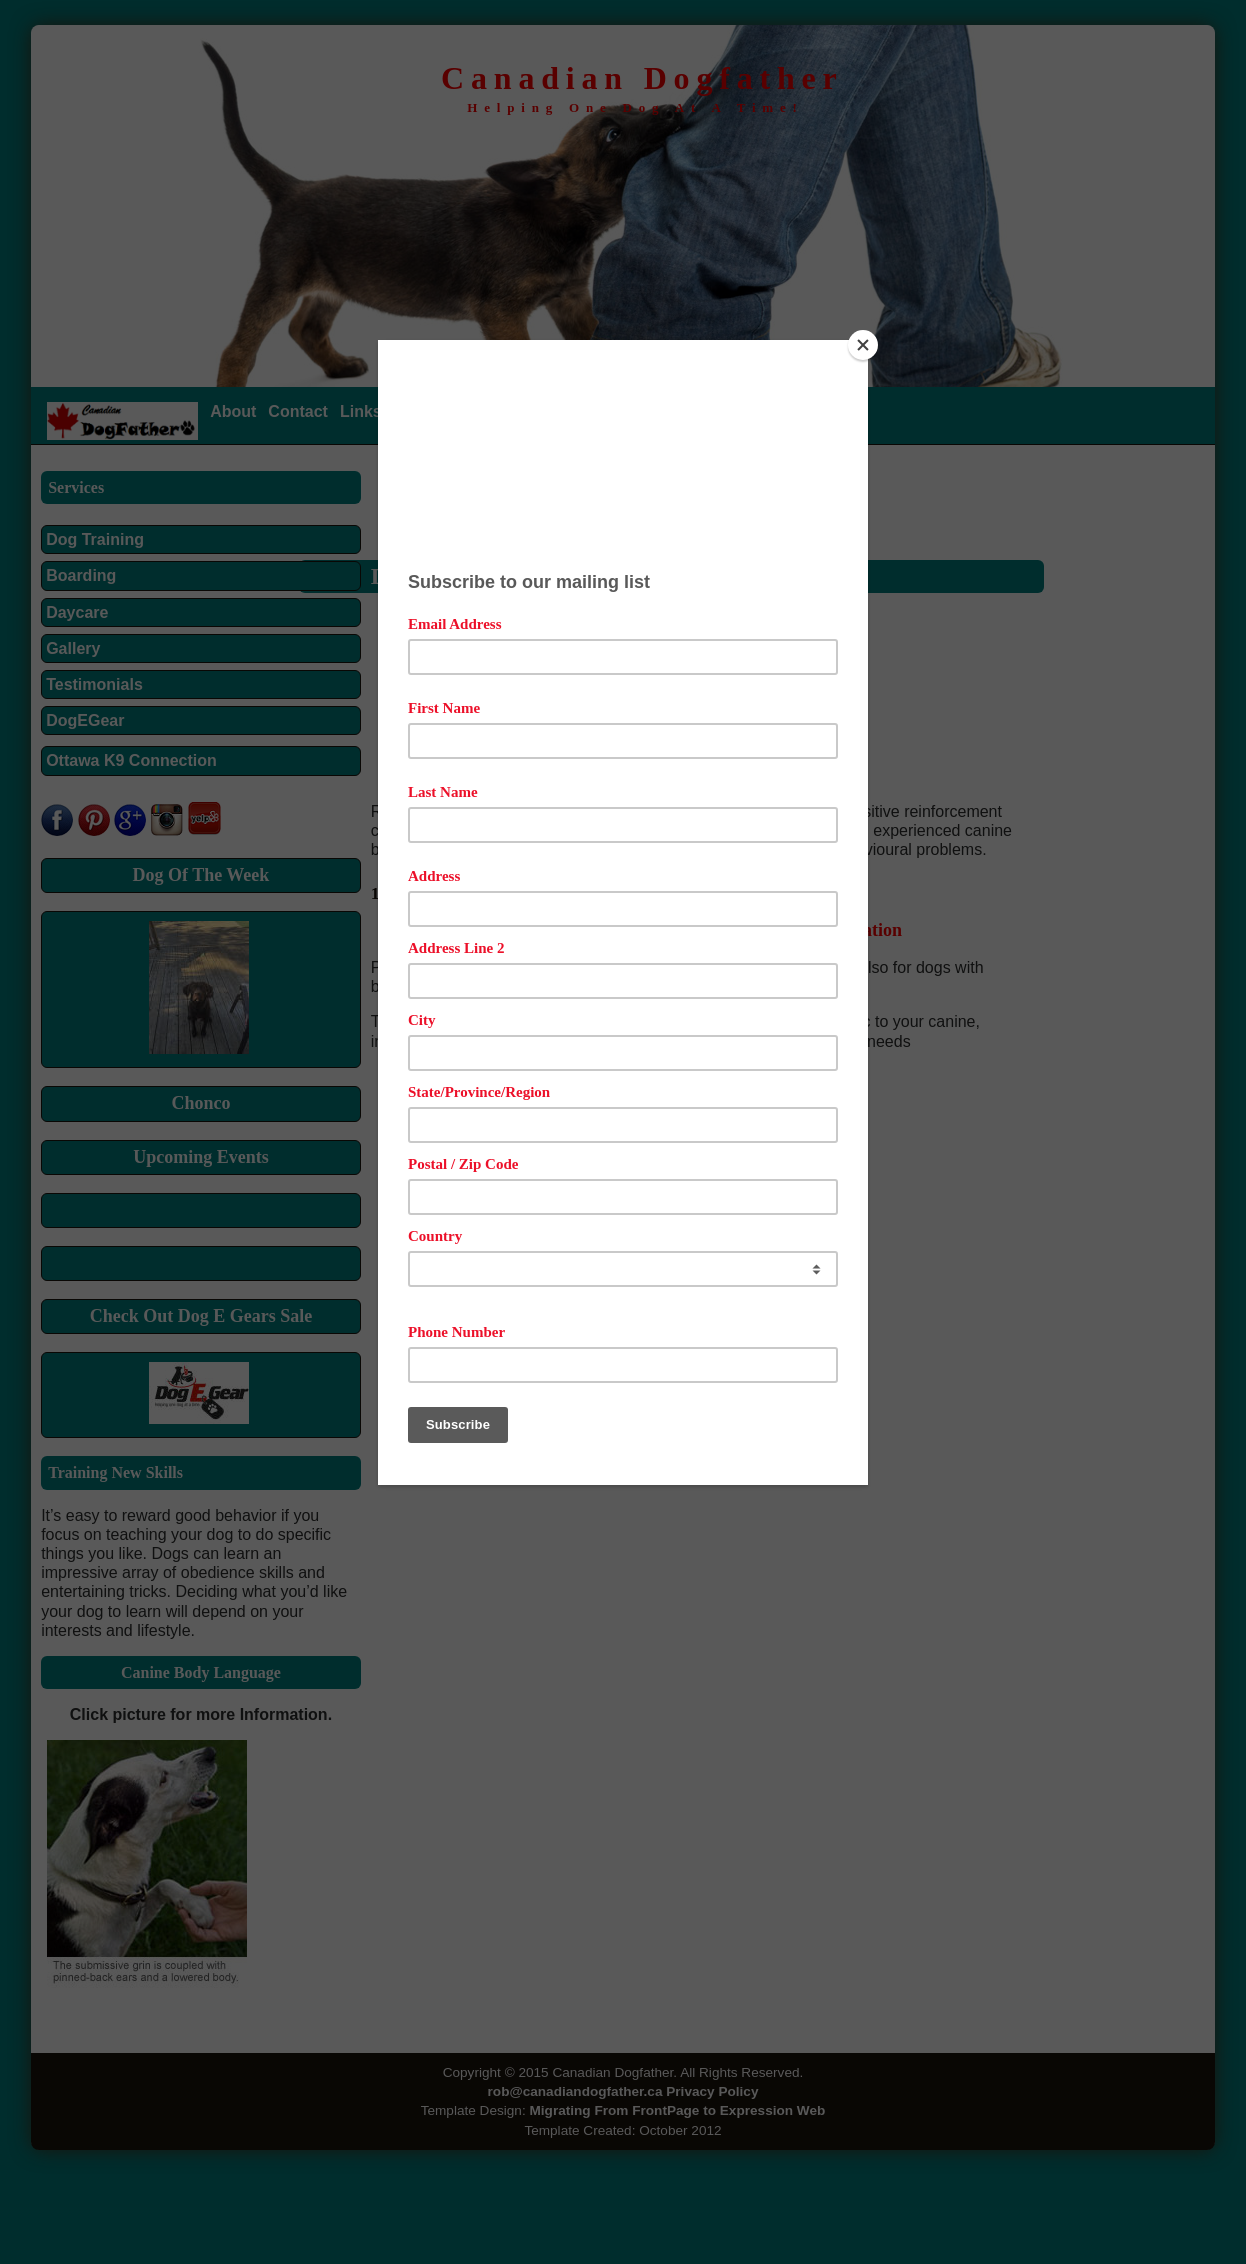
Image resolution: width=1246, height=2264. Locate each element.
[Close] (863, 345)
